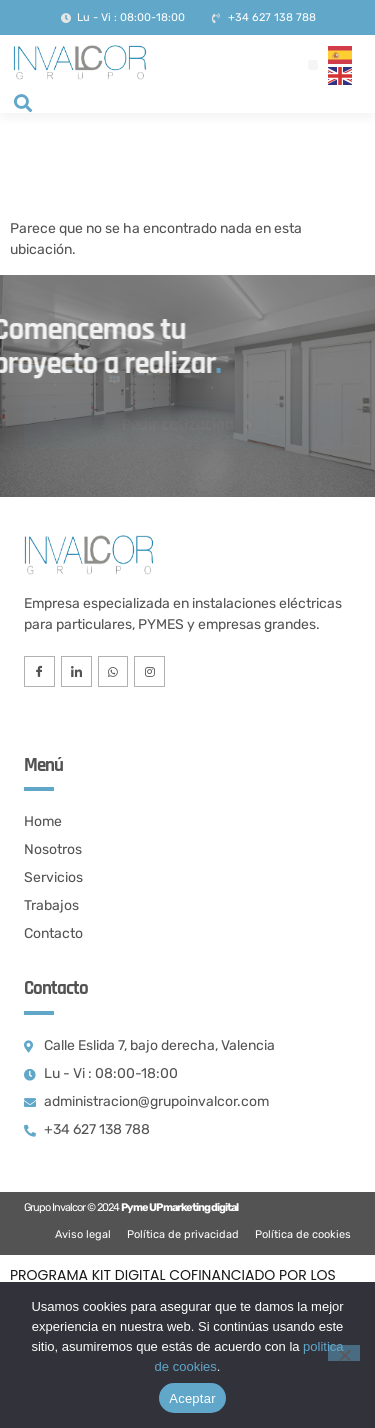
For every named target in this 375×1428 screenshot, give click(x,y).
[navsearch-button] (23, 105)
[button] (313, 65)
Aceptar (192, 1398)
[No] (344, 1353)
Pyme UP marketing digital (179, 1207)
